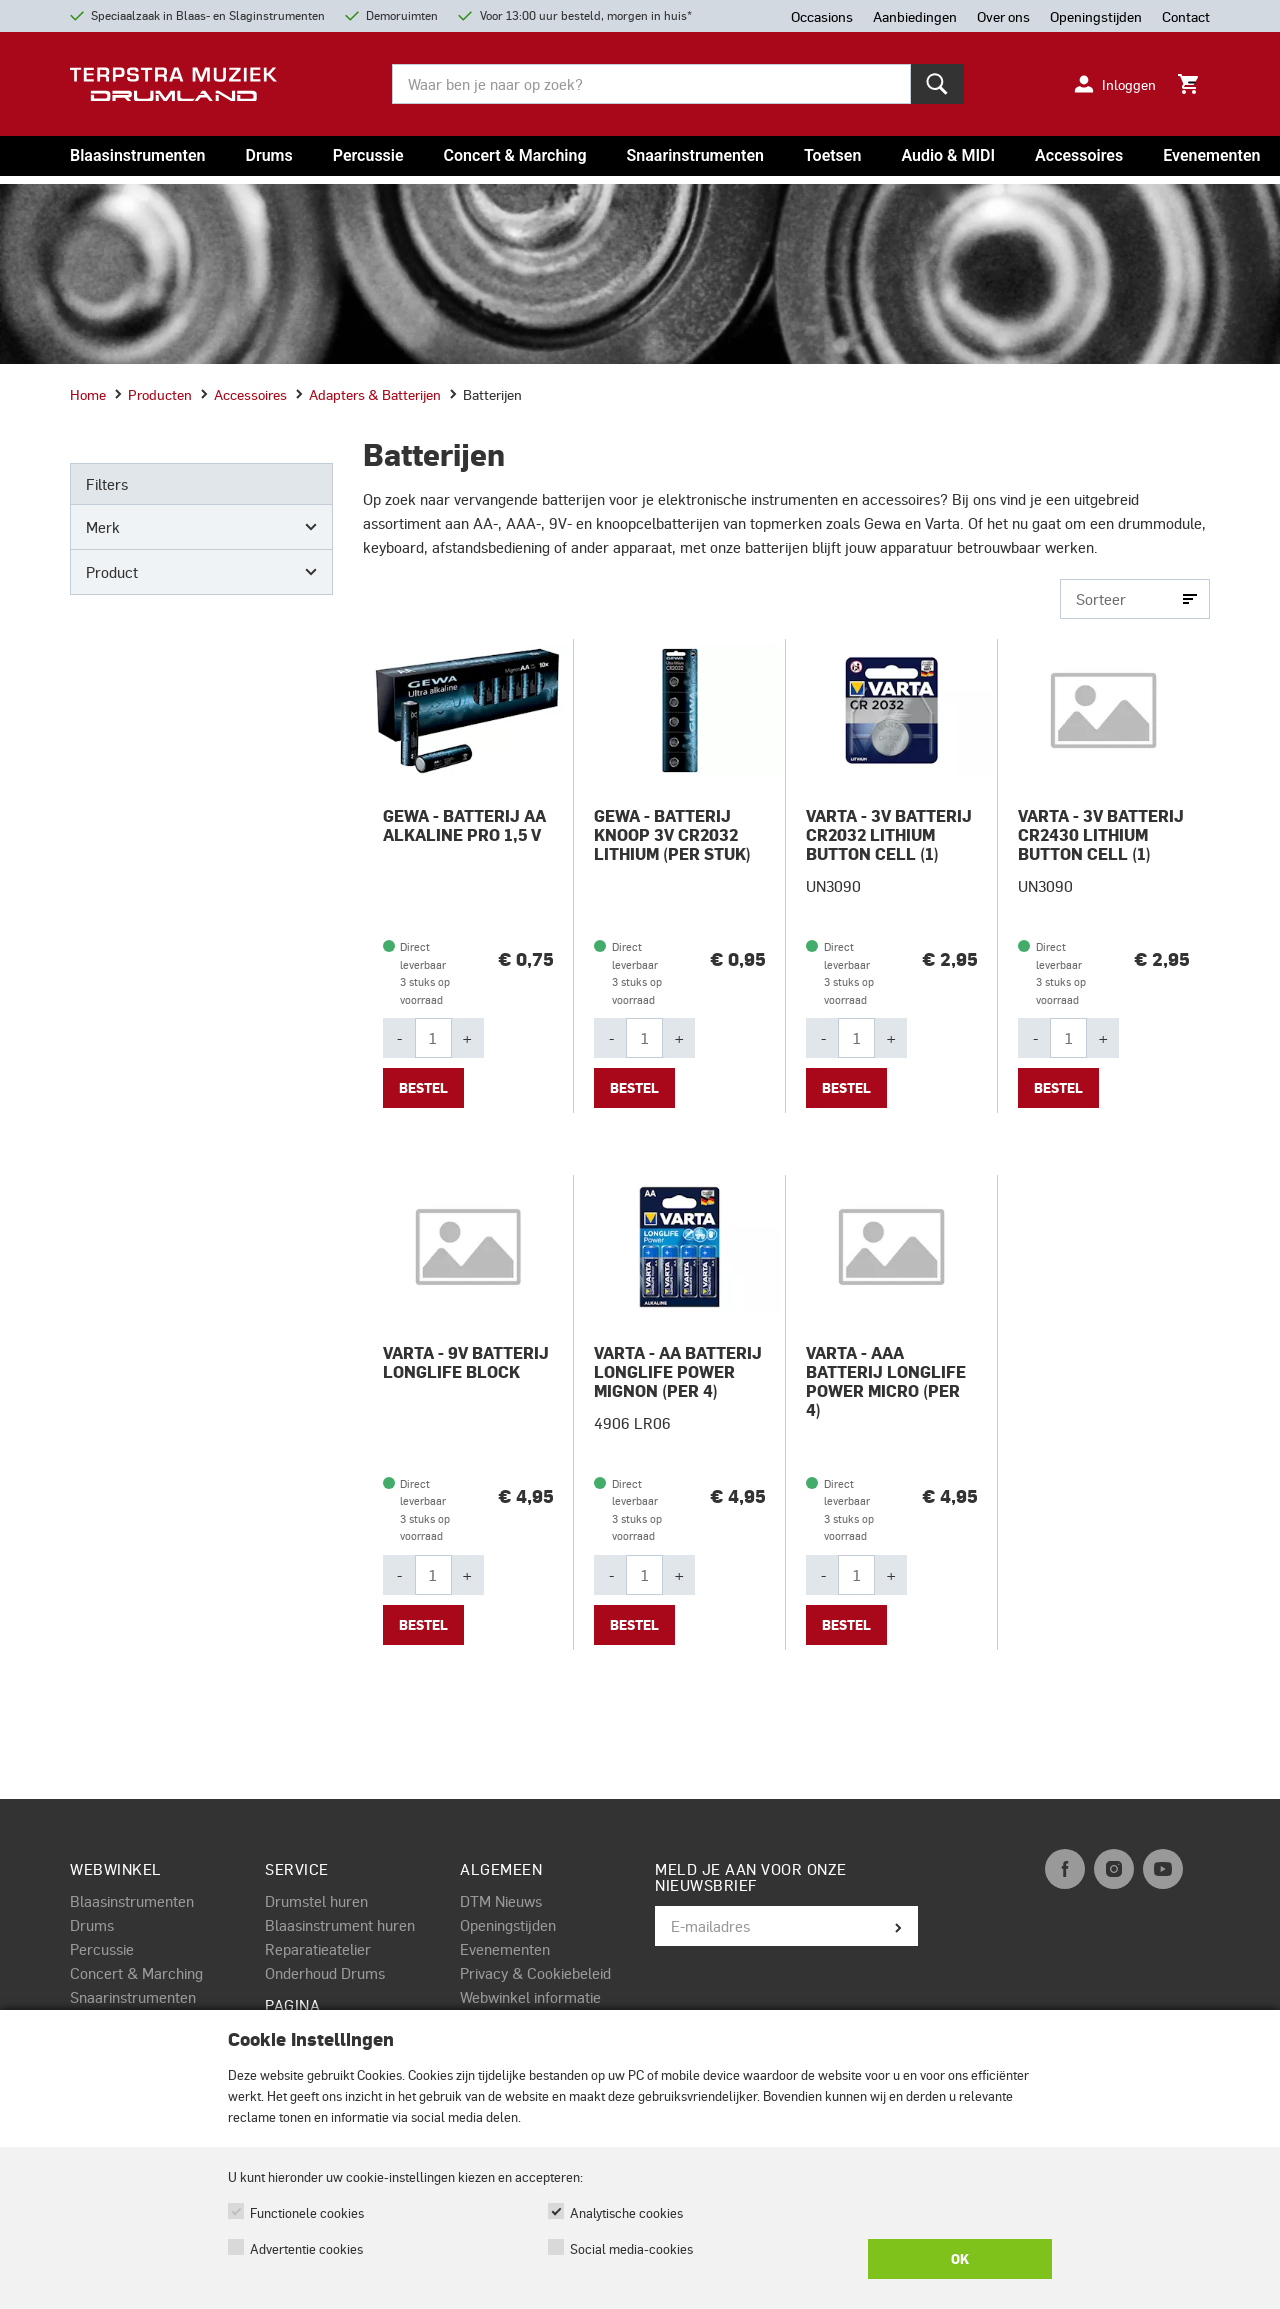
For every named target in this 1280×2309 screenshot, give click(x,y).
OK (960, 2259)
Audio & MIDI (948, 155)
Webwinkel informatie (530, 1997)
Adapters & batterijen (368, 394)
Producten (153, 394)
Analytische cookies (626, 2212)
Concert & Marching (515, 155)
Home (88, 394)
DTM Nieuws (501, 1901)
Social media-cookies (631, 2248)
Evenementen (1211, 155)
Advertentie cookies (306, 2248)
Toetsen (832, 155)
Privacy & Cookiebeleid (535, 1973)
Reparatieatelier (318, 1949)
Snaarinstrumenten (695, 155)
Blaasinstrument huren (340, 1925)
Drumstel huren (316, 1901)
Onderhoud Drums (325, 1973)
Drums (268, 155)
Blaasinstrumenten (137, 155)
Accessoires (1079, 155)
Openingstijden (508, 1925)
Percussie (368, 155)
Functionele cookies (307, 2212)
